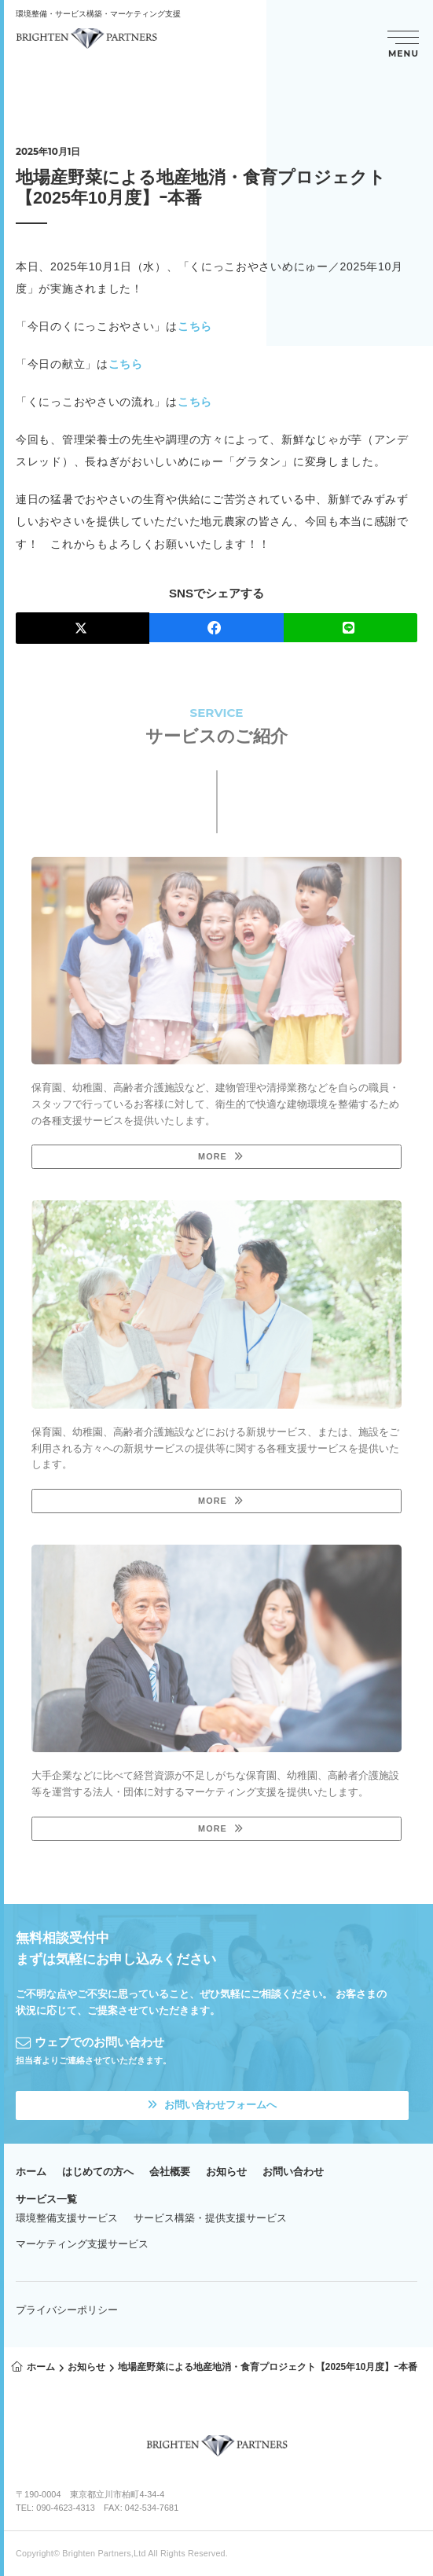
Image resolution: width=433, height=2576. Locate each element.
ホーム (31, 2171)
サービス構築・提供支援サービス (210, 2218)
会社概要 (169, 2171)
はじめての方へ (98, 2171)
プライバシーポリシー (67, 2310)
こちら (195, 326)
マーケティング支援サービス (82, 2244)
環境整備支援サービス (67, 2218)
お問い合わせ (293, 2171)
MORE (212, 1156)
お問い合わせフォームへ (212, 2105)
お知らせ (226, 2171)
